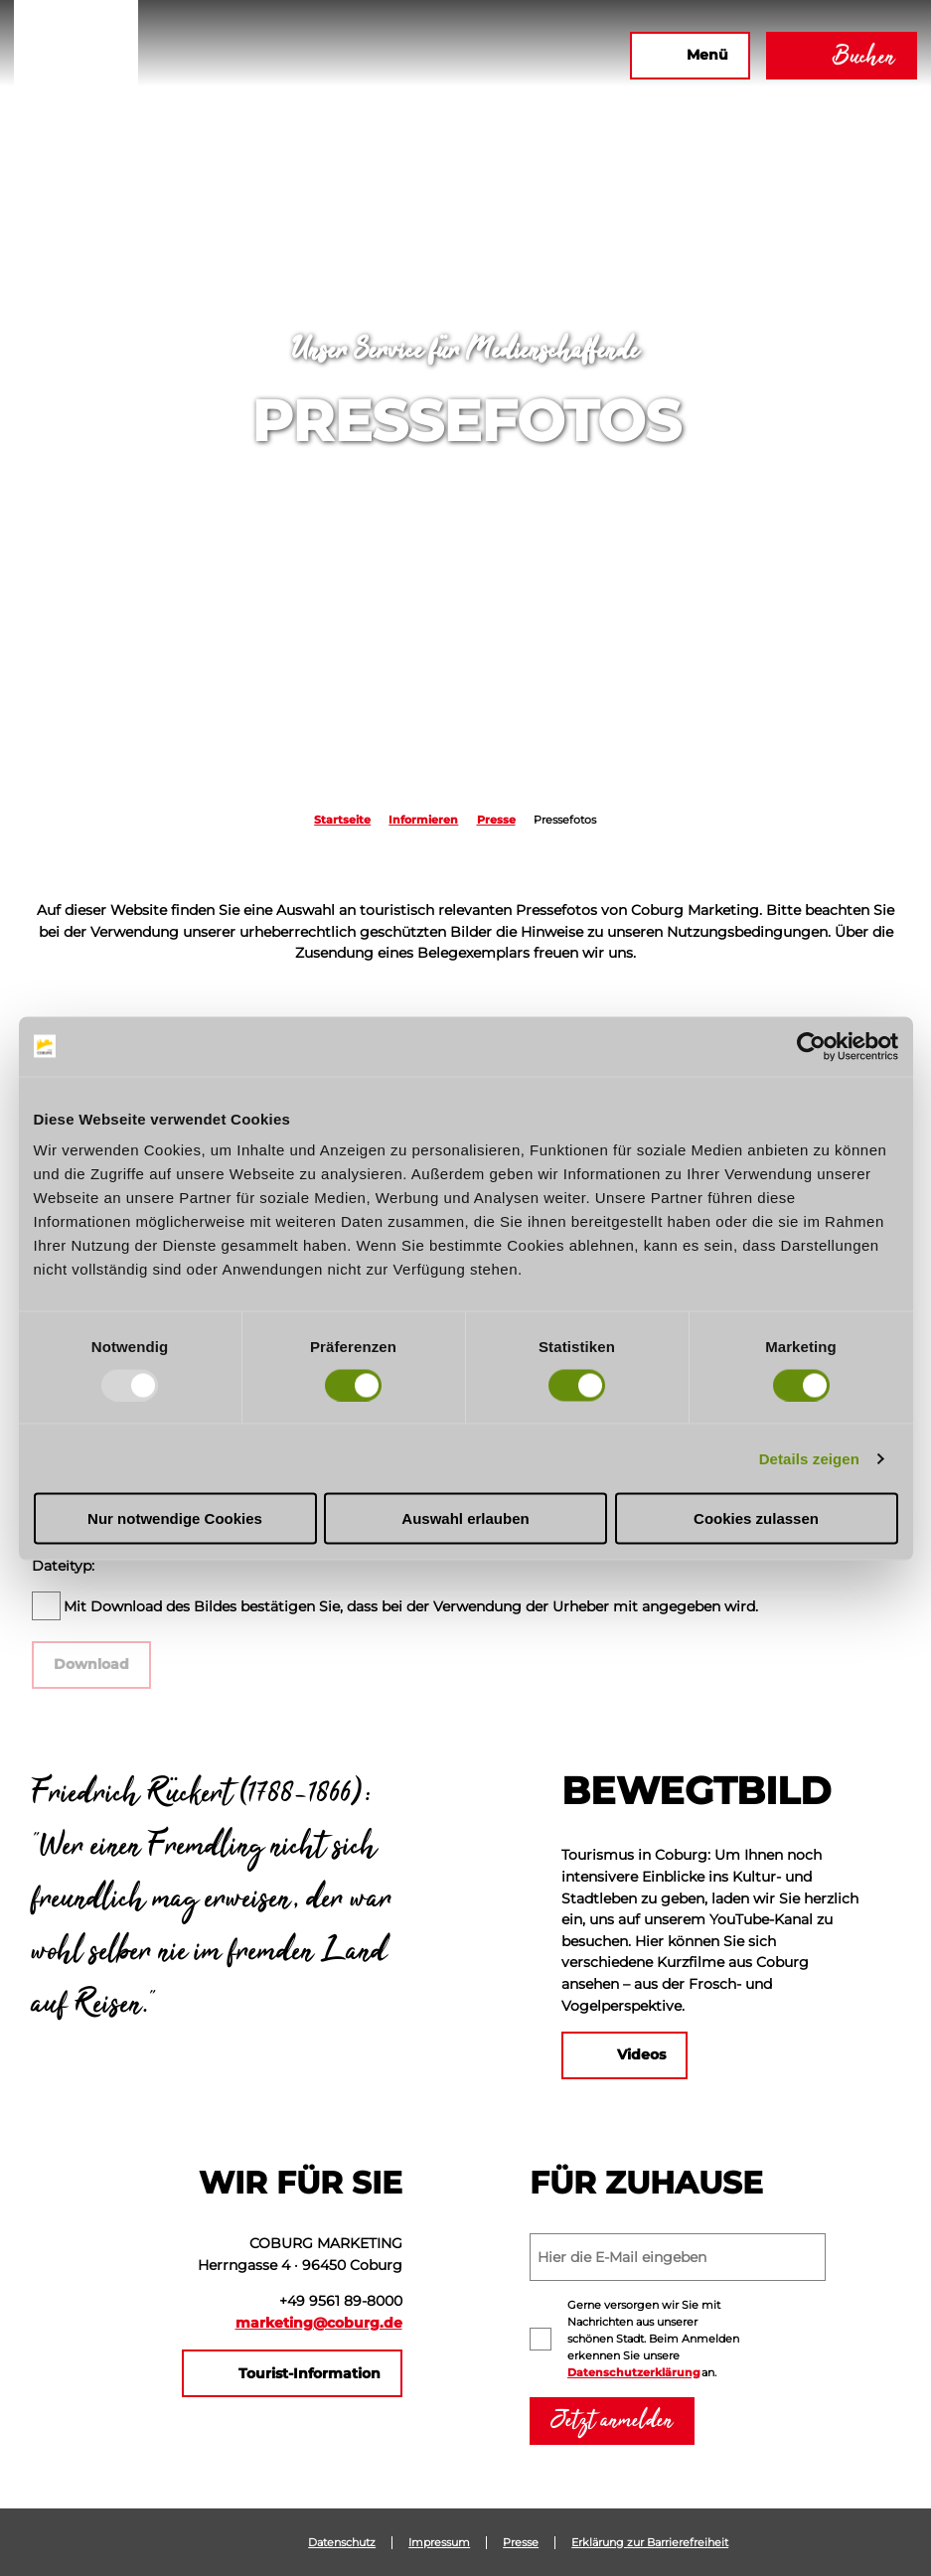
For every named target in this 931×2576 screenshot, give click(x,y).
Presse (496, 820)
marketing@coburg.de (318, 2323)
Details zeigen (809, 1457)
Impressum (439, 2542)
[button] (399, 55)
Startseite (342, 820)
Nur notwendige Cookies (174, 1518)
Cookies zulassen (756, 1518)
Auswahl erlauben (465, 1518)
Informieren (423, 820)
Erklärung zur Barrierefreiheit (649, 2542)
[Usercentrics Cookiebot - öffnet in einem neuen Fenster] (811, 1046)
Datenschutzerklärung (633, 2372)
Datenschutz (342, 2542)
